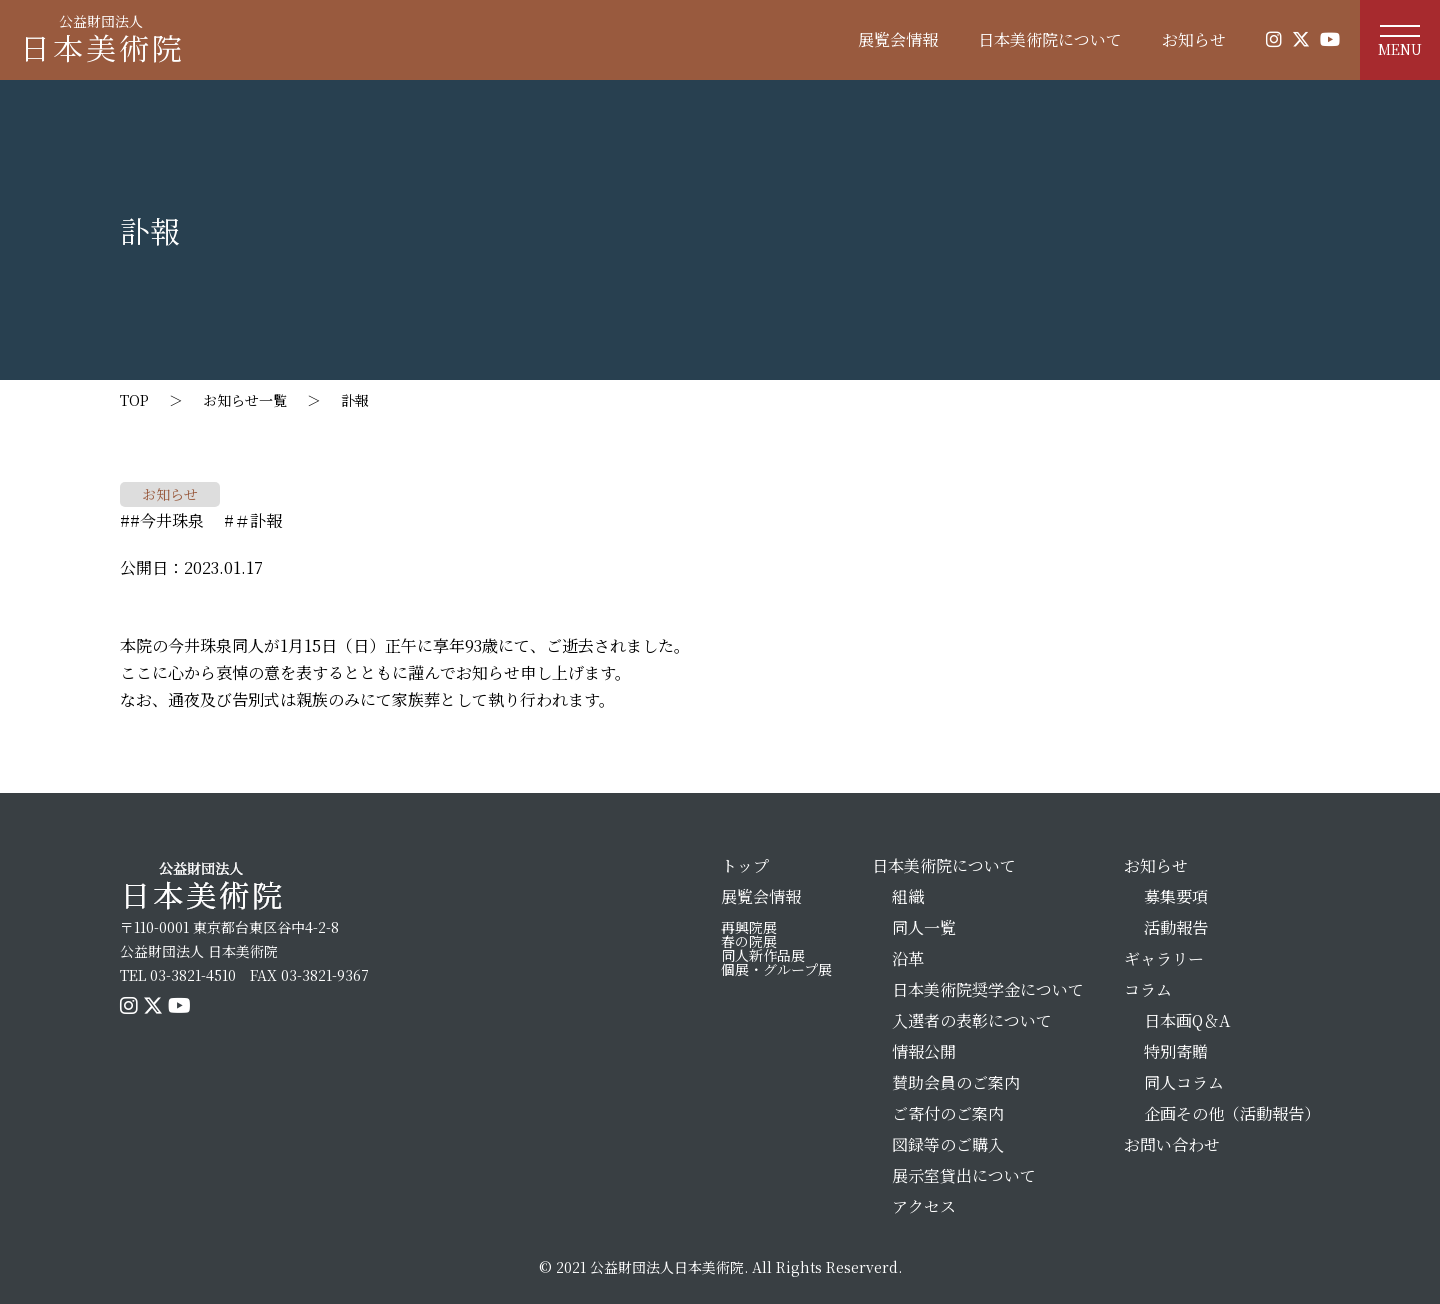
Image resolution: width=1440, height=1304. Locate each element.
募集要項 (1176, 896)
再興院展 (749, 927)
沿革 (908, 958)
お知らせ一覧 (245, 400)
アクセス (924, 1206)
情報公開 (924, 1051)
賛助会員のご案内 (956, 1082)
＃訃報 (258, 520)
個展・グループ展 (776, 969)
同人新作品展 (763, 955)
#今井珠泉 (167, 520)
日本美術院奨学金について (988, 989)
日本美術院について (1050, 39)
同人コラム (1184, 1082)
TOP (134, 400)
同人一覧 (924, 927)
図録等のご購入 (948, 1144)
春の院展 (749, 941)
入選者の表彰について (972, 1020)
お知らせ (1194, 39)
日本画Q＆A (1187, 1020)
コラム (1148, 989)
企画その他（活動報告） (1232, 1113)
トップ (745, 865)
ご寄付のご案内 (948, 1113)
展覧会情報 (898, 39)
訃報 (362, 400)
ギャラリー (1164, 958)
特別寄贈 (1176, 1051)
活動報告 (1176, 927)
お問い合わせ (1172, 1144)
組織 (908, 896)
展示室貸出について (964, 1175)
